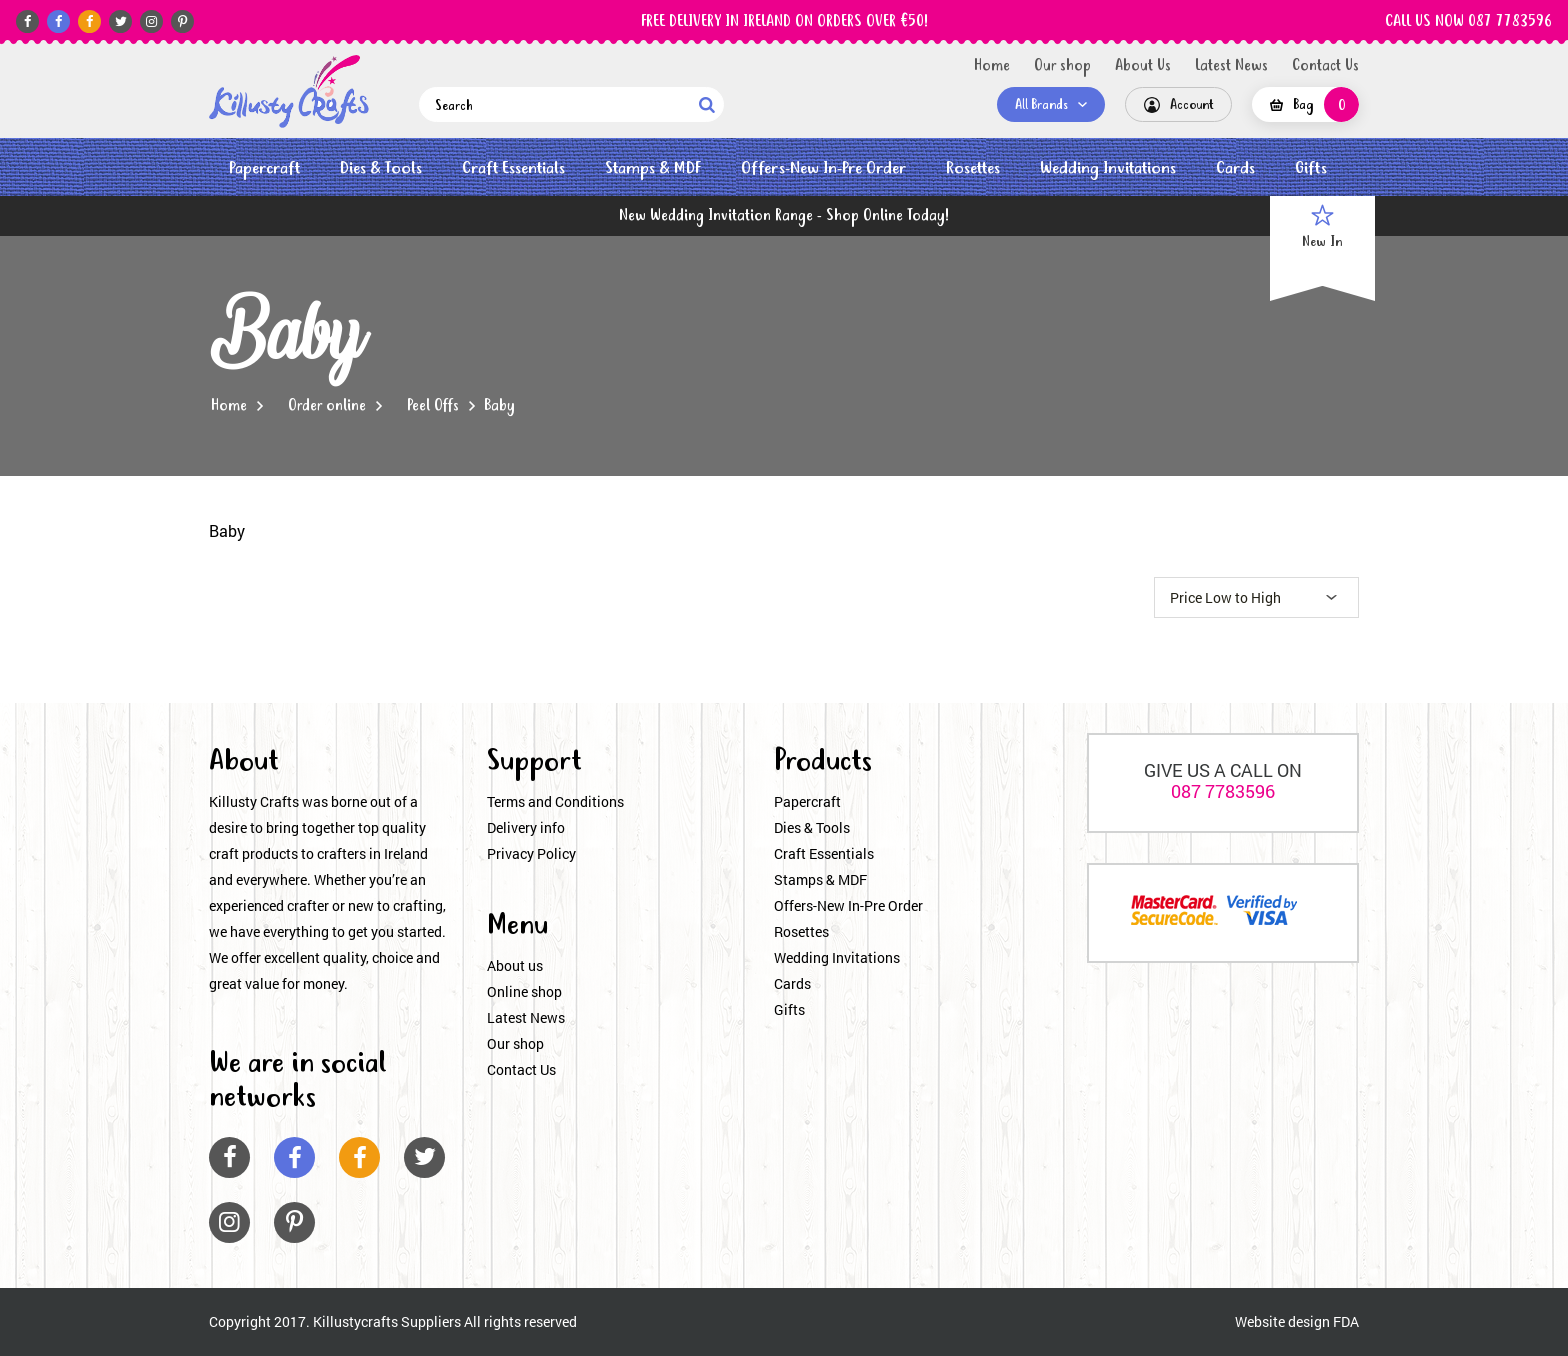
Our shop (1062, 66)
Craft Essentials (513, 168)
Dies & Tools (381, 168)
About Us (1143, 66)
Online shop (524, 991)
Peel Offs (433, 406)
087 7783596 (1223, 791)
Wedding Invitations (1108, 168)
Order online (327, 406)
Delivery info (526, 827)
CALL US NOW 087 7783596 (1468, 22)
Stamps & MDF (653, 168)
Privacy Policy (531, 853)
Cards (1235, 168)
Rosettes (973, 168)
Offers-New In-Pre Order (823, 168)
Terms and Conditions (555, 801)
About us (515, 965)
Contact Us (1325, 66)
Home (992, 66)
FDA (1346, 1321)
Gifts (1311, 168)
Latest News (1231, 66)
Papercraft (264, 168)
